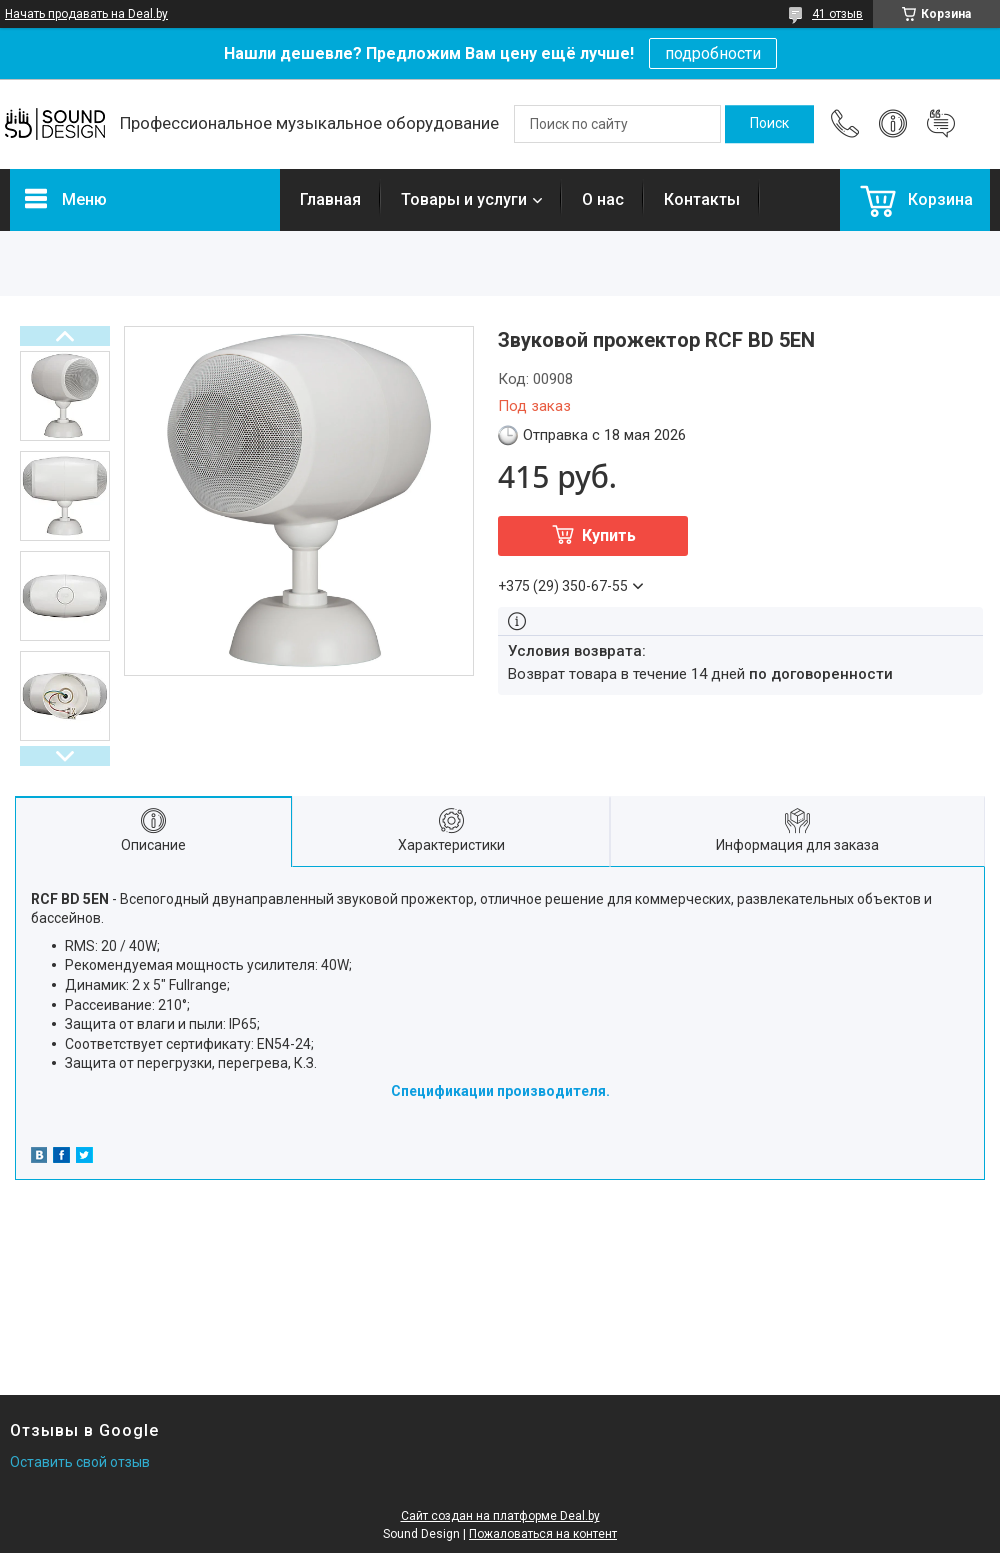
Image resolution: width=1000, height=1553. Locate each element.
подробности (713, 53)
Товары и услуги (464, 199)
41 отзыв (837, 14)
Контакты (702, 199)
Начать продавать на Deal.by (86, 14)
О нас (603, 199)
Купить (609, 535)
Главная (330, 199)
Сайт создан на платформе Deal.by (500, 1516)
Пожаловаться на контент (543, 1534)
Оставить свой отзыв (80, 1462)
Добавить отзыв (941, 124)
